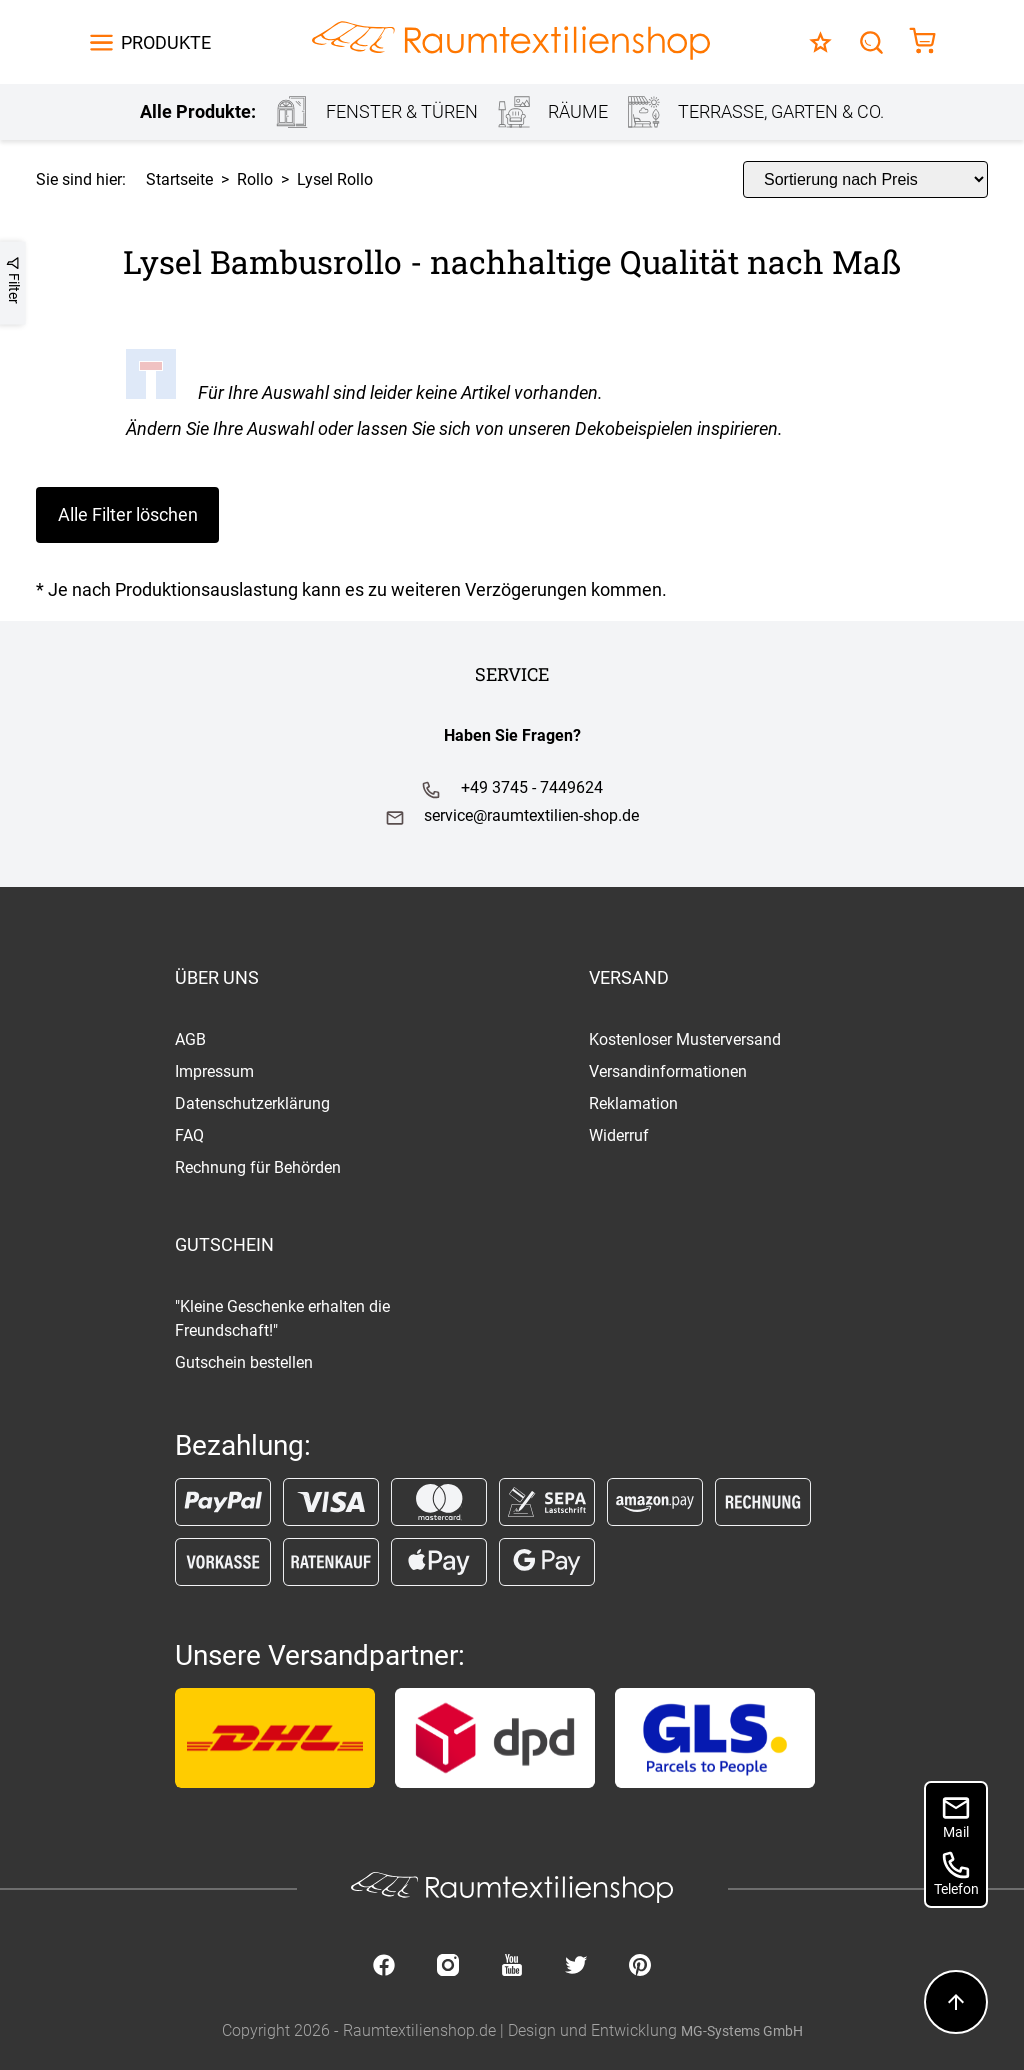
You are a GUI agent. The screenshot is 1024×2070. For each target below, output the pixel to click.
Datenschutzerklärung (252, 1103)
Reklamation (633, 1103)
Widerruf (619, 1135)
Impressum (214, 1071)
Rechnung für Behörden (258, 1167)
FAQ (189, 1135)
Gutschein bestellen (244, 1362)
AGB (190, 1039)
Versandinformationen (668, 1071)
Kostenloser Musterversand (685, 1039)
